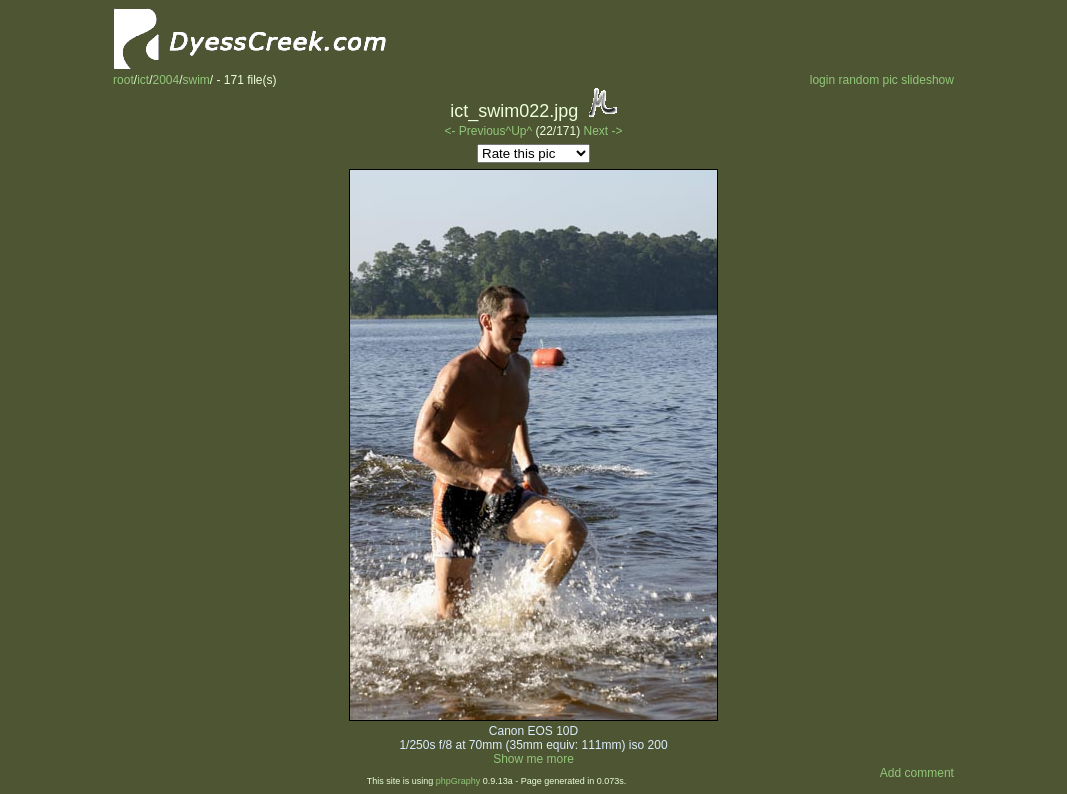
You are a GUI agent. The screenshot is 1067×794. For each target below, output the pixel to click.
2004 (165, 80)
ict (143, 80)
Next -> (603, 131)
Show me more (533, 759)
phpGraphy (458, 781)
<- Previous (474, 131)
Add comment (917, 773)
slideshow (927, 80)
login (822, 80)
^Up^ (519, 131)
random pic (867, 80)
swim (196, 80)
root (123, 80)
